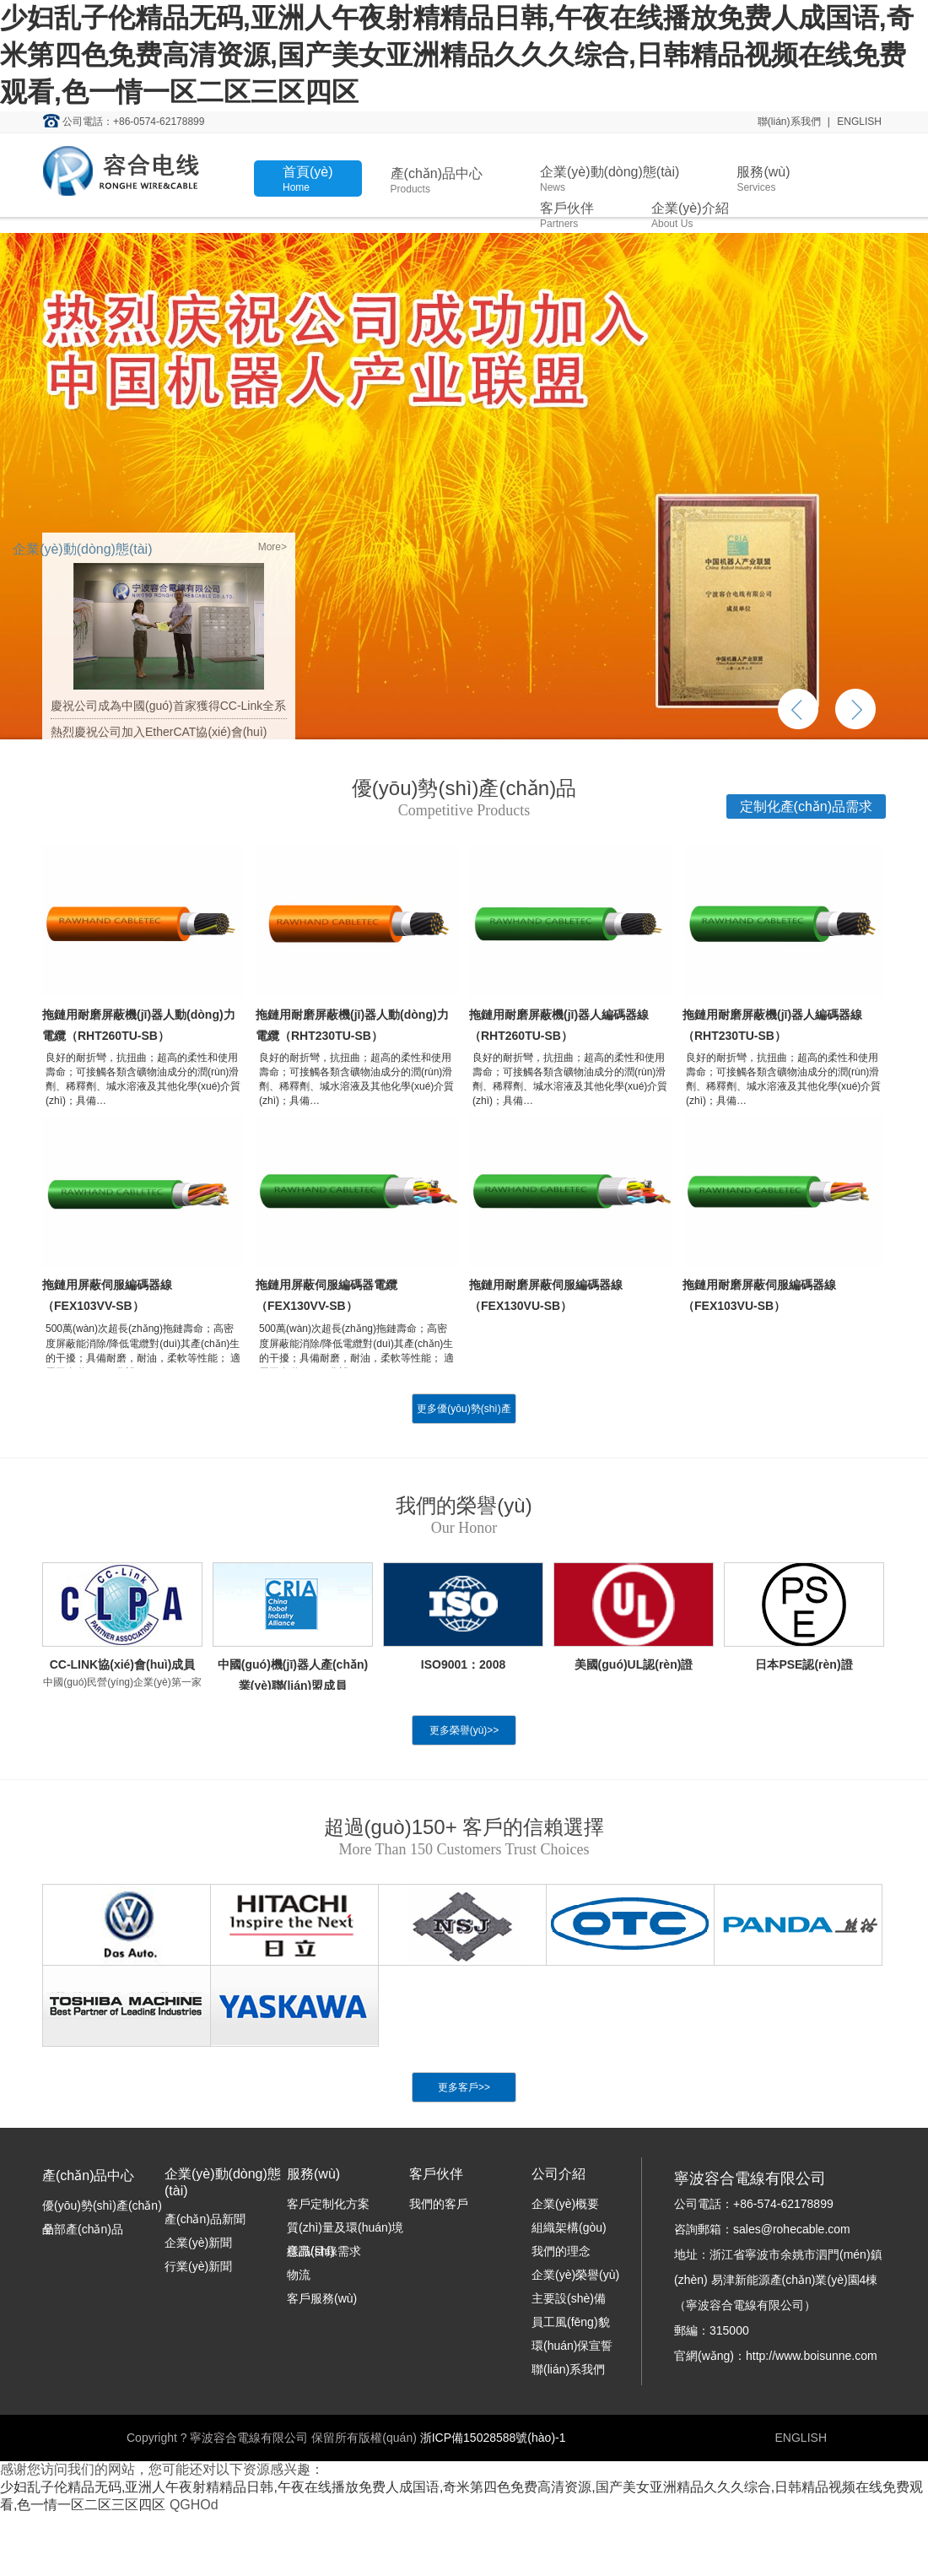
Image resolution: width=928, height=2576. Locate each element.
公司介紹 (558, 2174)
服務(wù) (763, 179)
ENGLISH (859, 121)
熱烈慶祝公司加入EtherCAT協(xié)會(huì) (159, 732)
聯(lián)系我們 (789, 121)
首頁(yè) (308, 179)
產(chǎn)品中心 (437, 180)
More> (272, 547)
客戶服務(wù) (322, 2298)
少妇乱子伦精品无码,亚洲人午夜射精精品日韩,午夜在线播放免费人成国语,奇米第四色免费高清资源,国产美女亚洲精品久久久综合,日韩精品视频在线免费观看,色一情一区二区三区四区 (457, 55)
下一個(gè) (855, 709)
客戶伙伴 (567, 215)
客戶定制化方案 (328, 2204)
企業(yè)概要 (565, 2204)
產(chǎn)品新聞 (205, 2219)
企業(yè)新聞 (198, 2242)
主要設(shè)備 (568, 2298)
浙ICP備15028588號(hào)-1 (493, 2437)
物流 (298, 2274)
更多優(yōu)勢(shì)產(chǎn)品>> (463, 1424)
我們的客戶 (438, 2204)
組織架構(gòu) (569, 2227)
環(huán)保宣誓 (571, 2345)
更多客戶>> (464, 2087)
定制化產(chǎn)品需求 (806, 806)
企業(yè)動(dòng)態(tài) (609, 179)
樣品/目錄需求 (324, 2251)
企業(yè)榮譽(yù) (575, 2274)
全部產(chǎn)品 (82, 2229)
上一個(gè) (798, 709)
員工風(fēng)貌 (570, 2322)
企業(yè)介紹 (690, 215)
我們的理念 (561, 2251)
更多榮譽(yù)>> (464, 1730)
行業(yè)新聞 (198, 2266)
